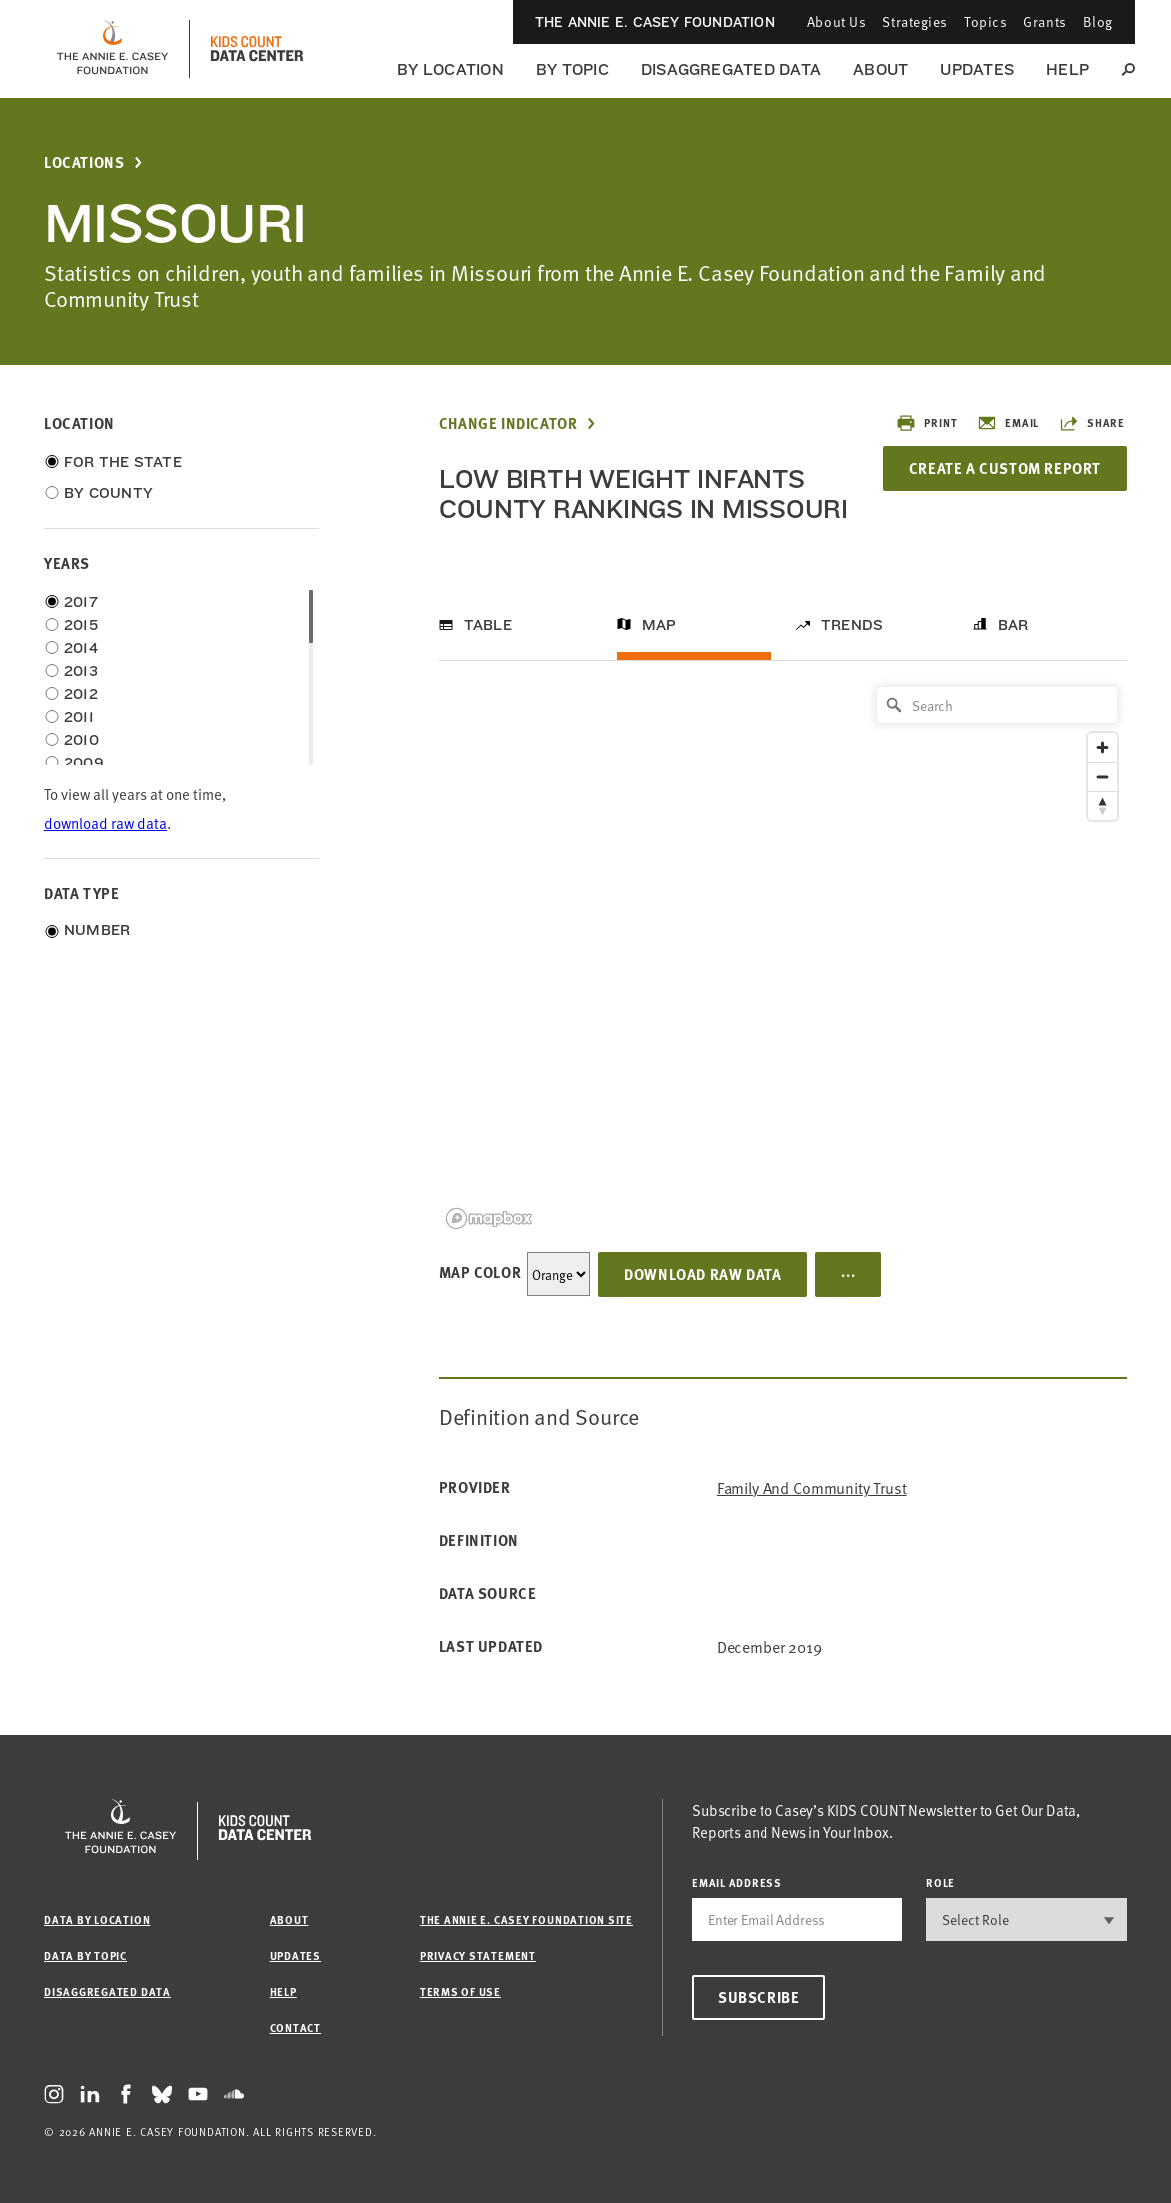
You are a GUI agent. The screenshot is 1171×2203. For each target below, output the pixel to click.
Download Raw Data (702, 1274)
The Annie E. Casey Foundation (655, 22)
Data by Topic (85, 1955)
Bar (1013, 625)
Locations (84, 162)
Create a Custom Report (1005, 468)
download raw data (105, 822)
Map (659, 625)
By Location (450, 69)
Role (940, 1882)
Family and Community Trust (812, 1487)
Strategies (915, 21)
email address (737, 1882)
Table (488, 625)
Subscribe (758, 1997)
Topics (985, 21)
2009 (84, 763)
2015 (81, 625)
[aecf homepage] (112, 49)
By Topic (572, 69)
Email (1008, 423)
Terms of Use (460, 1991)
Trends (852, 625)
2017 (81, 602)
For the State (123, 462)
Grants (1044, 21)
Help (1067, 69)
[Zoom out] (1102, 776)
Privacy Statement (478, 1955)
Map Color (480, 1272)
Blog (1098, 21)
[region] (783, 956)
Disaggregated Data (731, 69)
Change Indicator (508, 423)
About (880, 69)
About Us (836, 21)
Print (926, 423)
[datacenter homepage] (257, 49)
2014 (81, 648)
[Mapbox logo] (489, 1218)
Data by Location (97, 1919)
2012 (81, 694)
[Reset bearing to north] (1102, 805)
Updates (977, 69)
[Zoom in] (1102, 747)
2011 (79, 717)
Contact (295, 2027)
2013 (81, 671)
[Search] (997, 705)
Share (1092, 423)
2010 (81, 740)
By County (108, 493)
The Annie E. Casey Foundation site (526, 1919)
